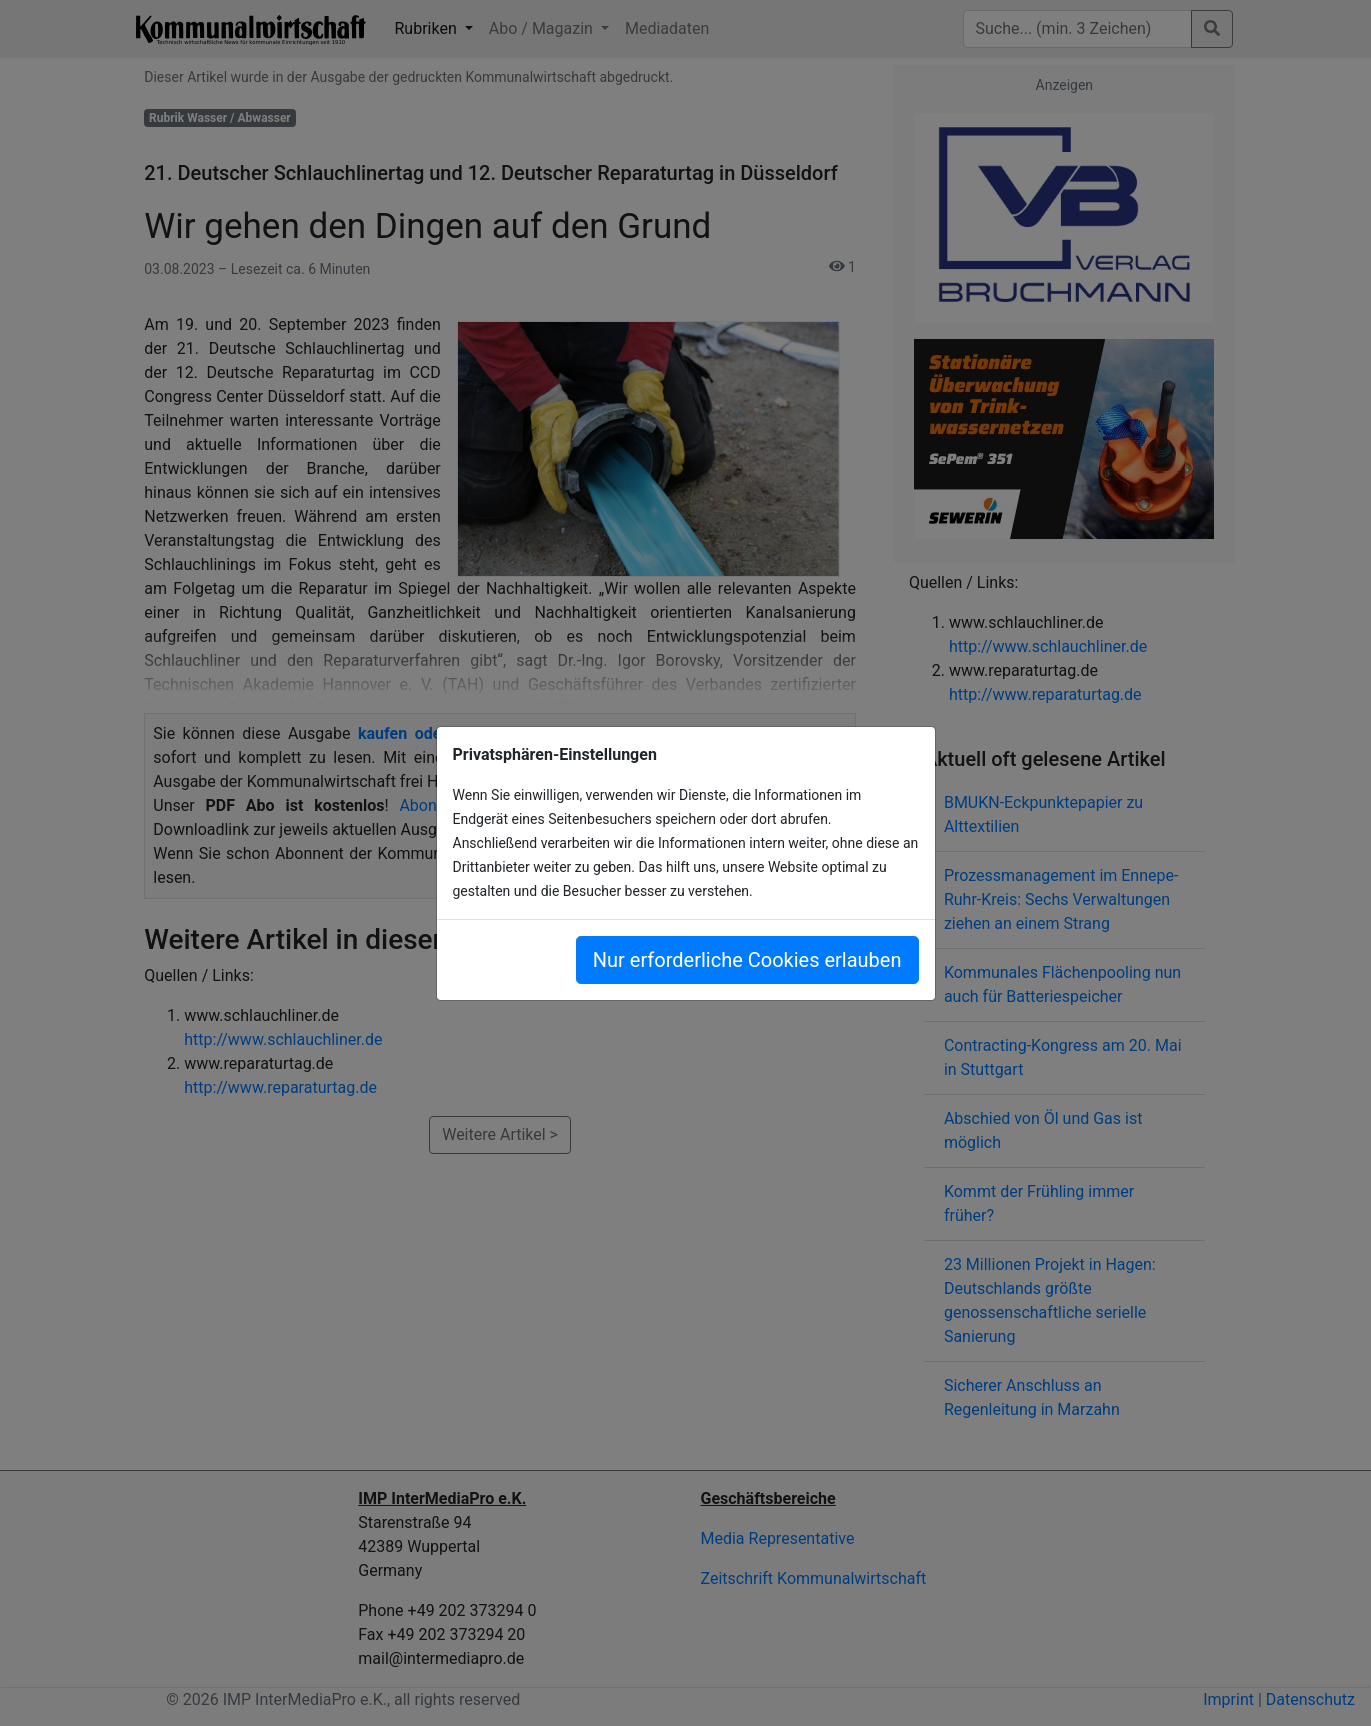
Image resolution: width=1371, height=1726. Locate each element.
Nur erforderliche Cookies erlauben (747, 960)
